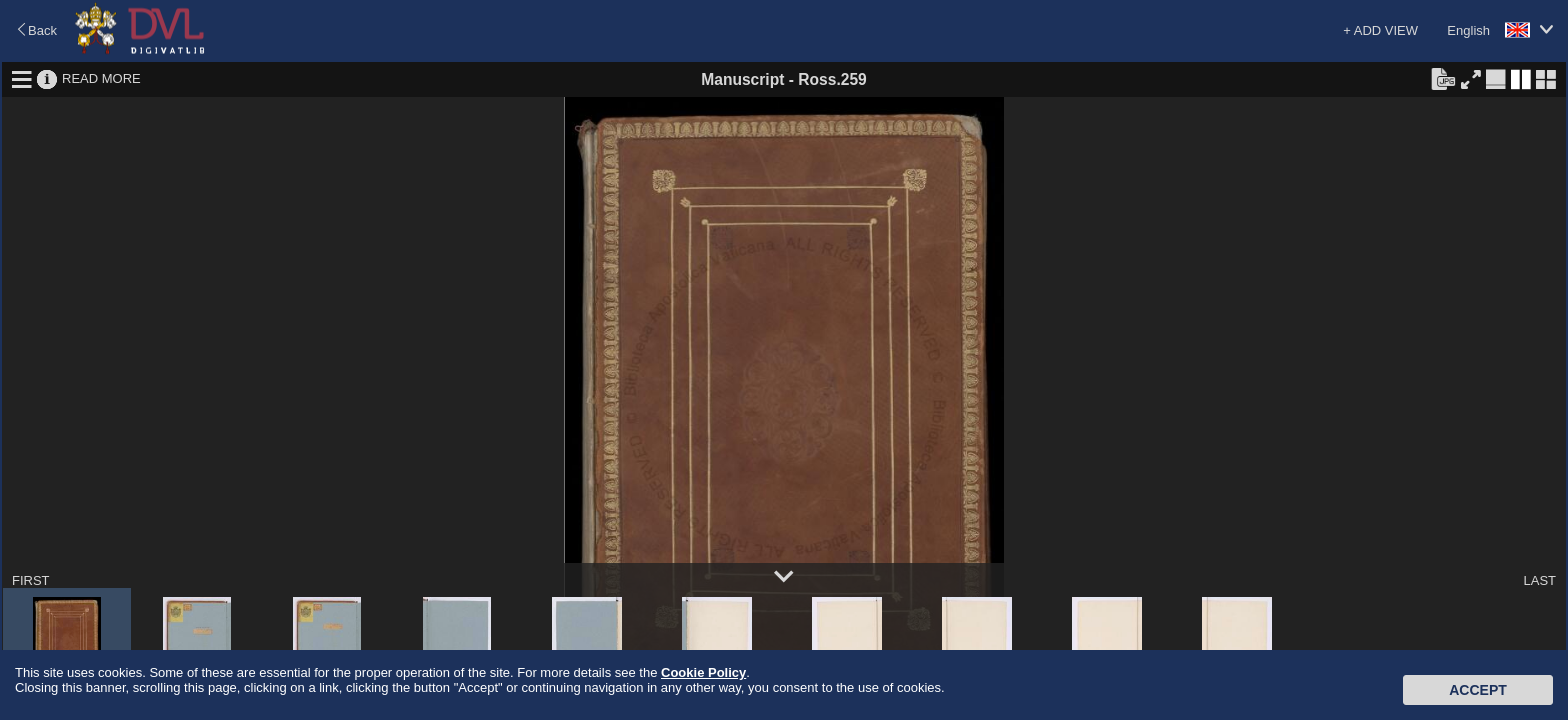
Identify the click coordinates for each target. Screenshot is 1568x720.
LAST (1539, 580)
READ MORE (101, 78)
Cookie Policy (703, 672)
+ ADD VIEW (1380, 30)
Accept (1478, 690)
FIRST (31, 580)
